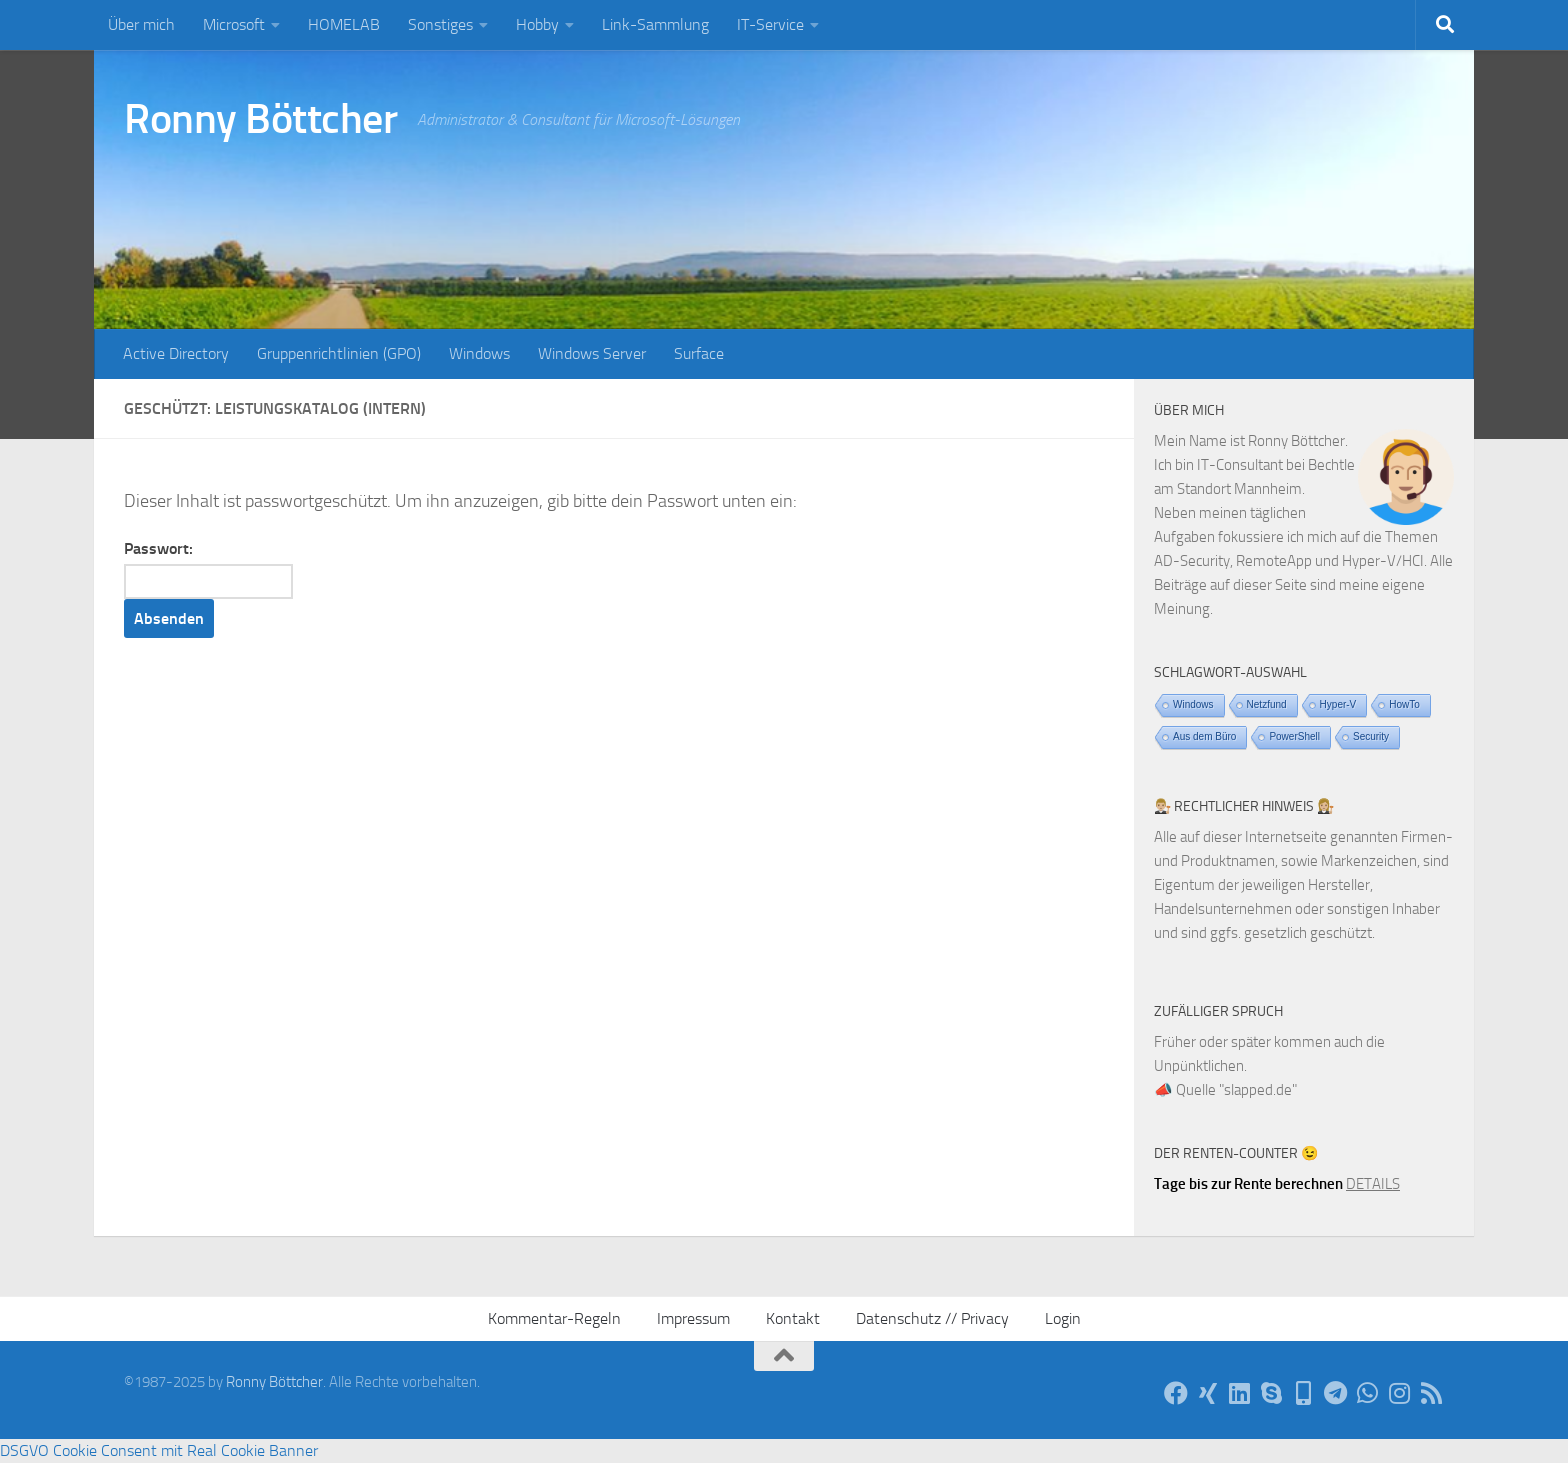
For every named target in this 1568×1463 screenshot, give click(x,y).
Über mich (141, 24)
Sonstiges (440, 24)
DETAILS (1373, 1184)
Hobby (537, 24)
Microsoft (234, 24)
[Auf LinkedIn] (1240, 1393)
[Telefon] (1304, 1393)
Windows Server (592, 353)
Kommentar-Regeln (554, 1318)
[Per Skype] (1272, 1393)
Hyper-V (1338, 704)
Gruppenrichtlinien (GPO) (339, 353)
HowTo (1404, 704)
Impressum (693, 1318)
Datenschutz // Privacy (932, 1318)
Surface (699, 353)
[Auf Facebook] (1176, 1393)
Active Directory (176, 353)
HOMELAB (344, 24)
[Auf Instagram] (1400, 1393)
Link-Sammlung (655, 24)
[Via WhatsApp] (1368, 1393)
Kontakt (793, 1318)
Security (1371, 736)
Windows (479, 353)
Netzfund (1267, 704)
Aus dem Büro (1204, 736)
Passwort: (208, 569)
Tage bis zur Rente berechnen (1248, 1184)
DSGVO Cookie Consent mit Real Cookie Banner (159, 1450)
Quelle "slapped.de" (1236, 1090)
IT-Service (770, 24)
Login (1063, 1318)
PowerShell (1294, 736)
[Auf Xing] (1208, 1393)
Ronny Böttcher (260, 119)
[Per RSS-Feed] (1432, 1393)
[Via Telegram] (1336, 1393)
